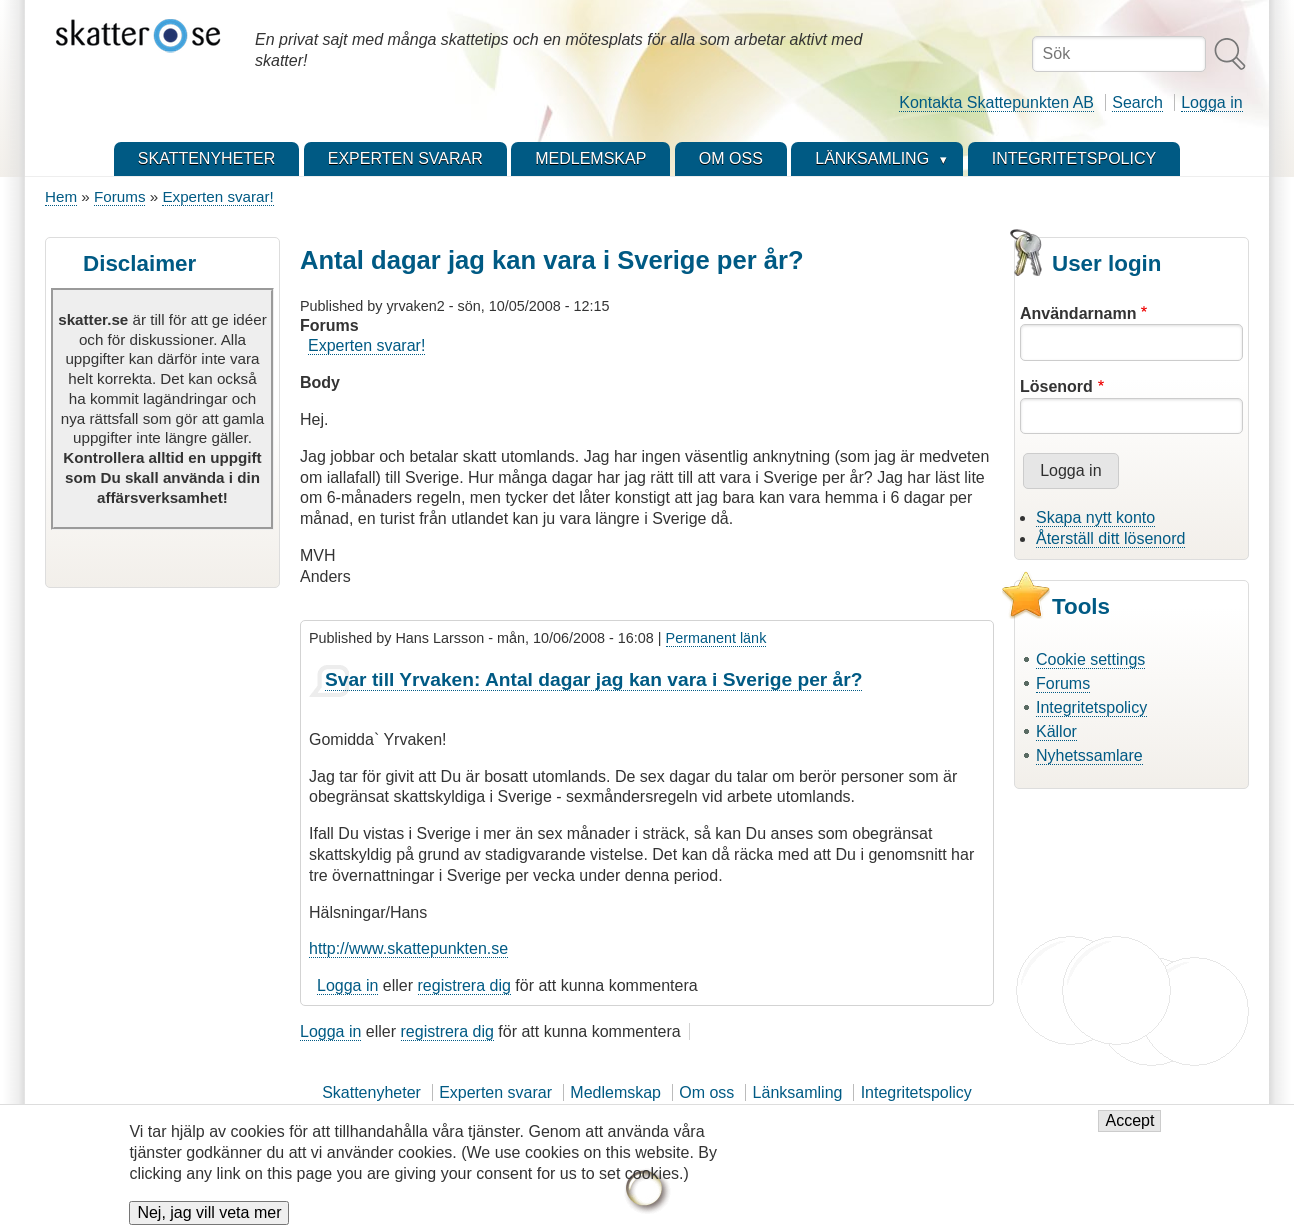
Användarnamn (1078, 313)
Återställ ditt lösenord (1110, 538)
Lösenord (1056, 386)
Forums (119, 196)
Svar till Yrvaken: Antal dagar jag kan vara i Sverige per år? (594, 679)
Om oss (706, 1092)
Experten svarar (495, 1092)
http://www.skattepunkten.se (408, 948)
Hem (61, 196)
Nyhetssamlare (1089, 755)
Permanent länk (716, 638)
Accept (1129, 1130)
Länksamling (798, 1092)
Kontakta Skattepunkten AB (996, 102)
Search (1137, 102)
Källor (1056, 731)
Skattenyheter (371, 1092)
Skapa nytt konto (1095, 517)
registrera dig (464, 985)
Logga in (1211, 102)
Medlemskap (615, 1092)
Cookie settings (1090, 659)
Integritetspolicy (1091, 707)
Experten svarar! (217, 196)
